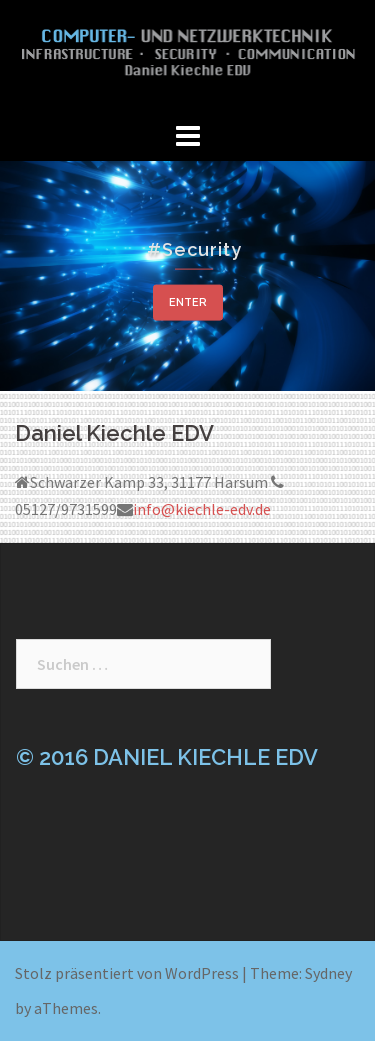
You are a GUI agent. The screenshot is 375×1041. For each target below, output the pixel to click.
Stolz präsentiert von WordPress (127, 973)
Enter (188, 301)
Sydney (328, 973)
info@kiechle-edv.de (202, 509)
